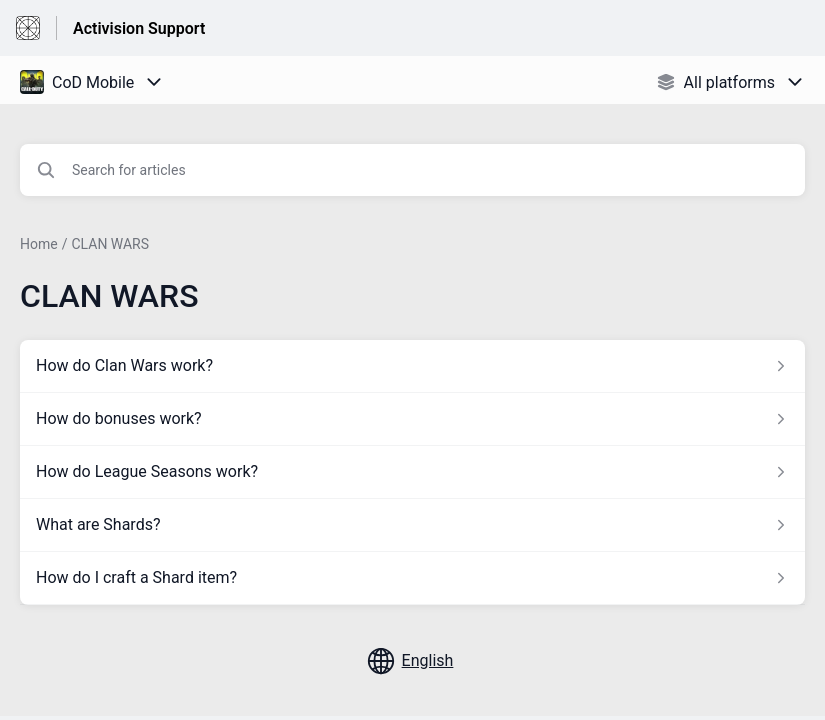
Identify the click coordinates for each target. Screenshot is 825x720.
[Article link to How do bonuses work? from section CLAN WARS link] (412, 419)
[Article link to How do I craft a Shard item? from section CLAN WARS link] (412, 578)
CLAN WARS (110, 244)
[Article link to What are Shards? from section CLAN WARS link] (412, 525)
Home (39, 244)
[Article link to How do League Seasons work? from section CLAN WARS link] (412, 472)
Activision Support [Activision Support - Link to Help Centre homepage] (139, 28)
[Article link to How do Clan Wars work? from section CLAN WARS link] (412, 366)
